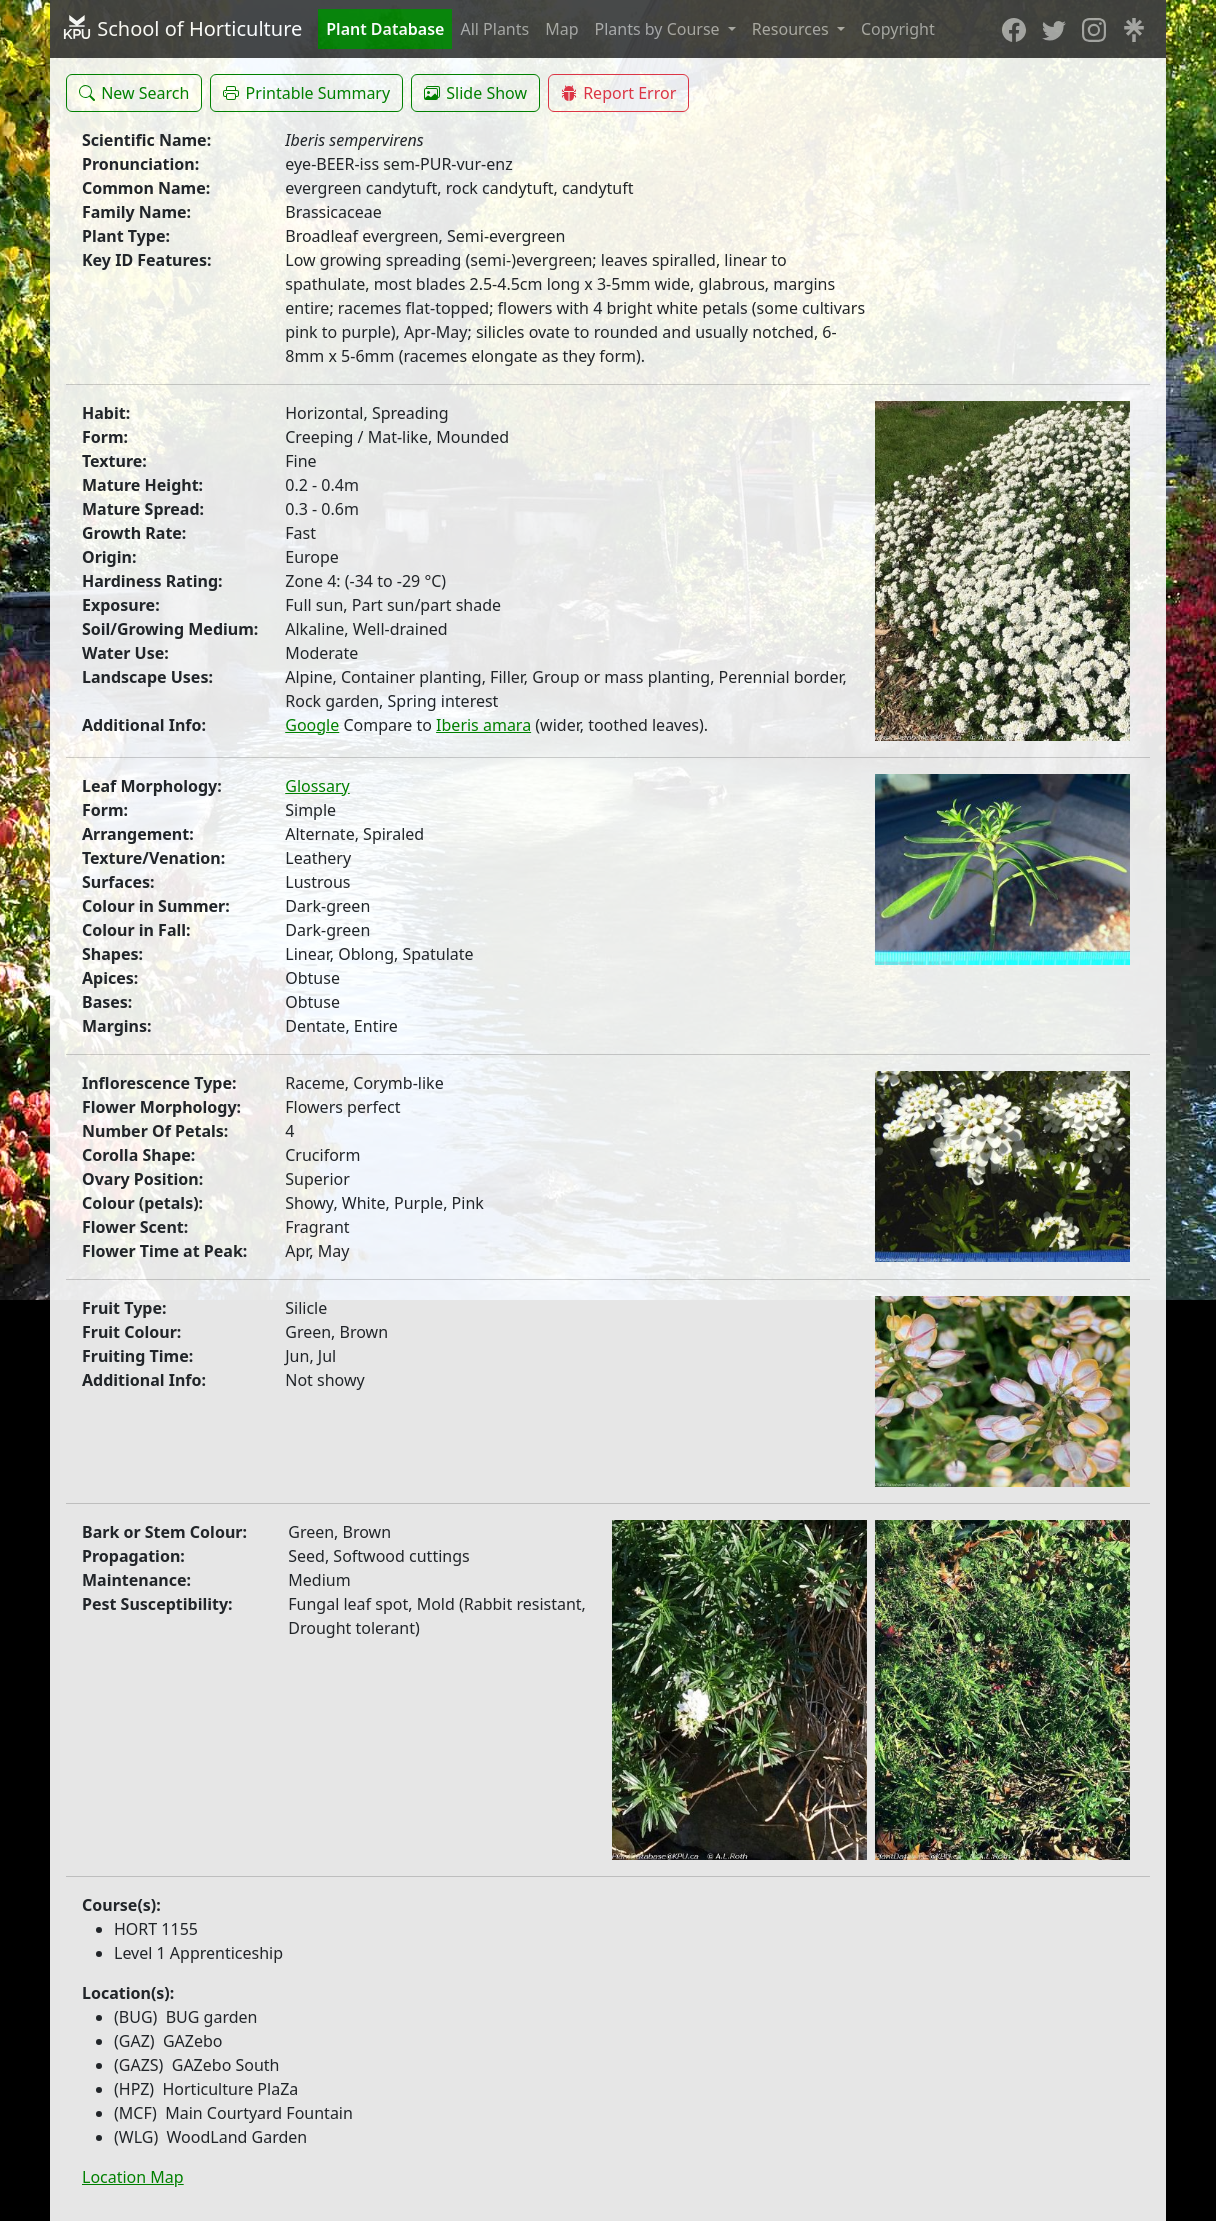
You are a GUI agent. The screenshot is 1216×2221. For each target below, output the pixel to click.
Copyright (898, 29)
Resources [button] (792, 29)
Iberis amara (483, 725)
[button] (134, 93)
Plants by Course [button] (659, 29)
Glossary (317, 786)
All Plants (494, 29)
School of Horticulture (182, 28)
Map (561, 29)
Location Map (133, 2177)
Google (312, 725)
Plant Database (385, 29)
